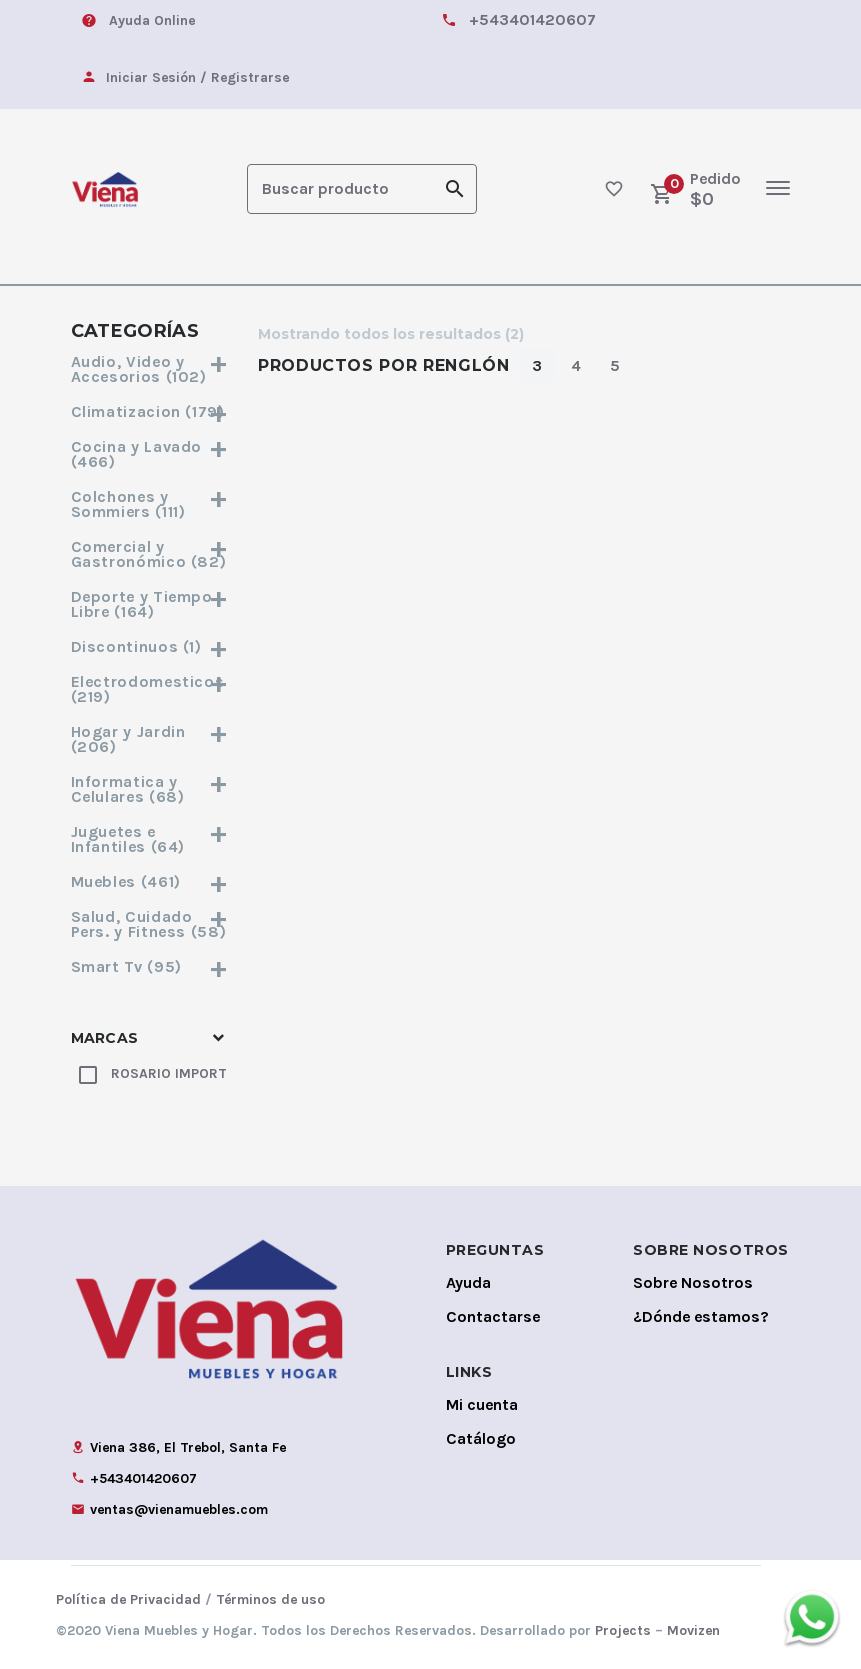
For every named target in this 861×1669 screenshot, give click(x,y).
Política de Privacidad (128, 1597)
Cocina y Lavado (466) (150, 452)
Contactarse (493, 1314)
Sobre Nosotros (693, 1280)
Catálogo (481, 1436)
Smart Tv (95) (150, 964)
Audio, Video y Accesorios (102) (150, 367)
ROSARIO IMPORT (169, 1071)
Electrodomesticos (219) (150, 687)
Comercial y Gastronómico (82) (150, 552)
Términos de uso (270, 1597)
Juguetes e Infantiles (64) (150, 837)
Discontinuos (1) (150, 644)
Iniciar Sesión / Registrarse (197, 77)
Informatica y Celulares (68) (150, 787)
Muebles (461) (150, 879)
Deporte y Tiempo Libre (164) (150, 602)
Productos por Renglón (383, 363)
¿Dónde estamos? (701, 1314)
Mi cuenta (482, 1402)
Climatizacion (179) (150, 409)
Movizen (693, 1628)
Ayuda (468, 1280)
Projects (623, 1628)
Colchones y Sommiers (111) (150, 502)
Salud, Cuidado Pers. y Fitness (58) (150, 922)
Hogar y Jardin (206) (150, 737)
